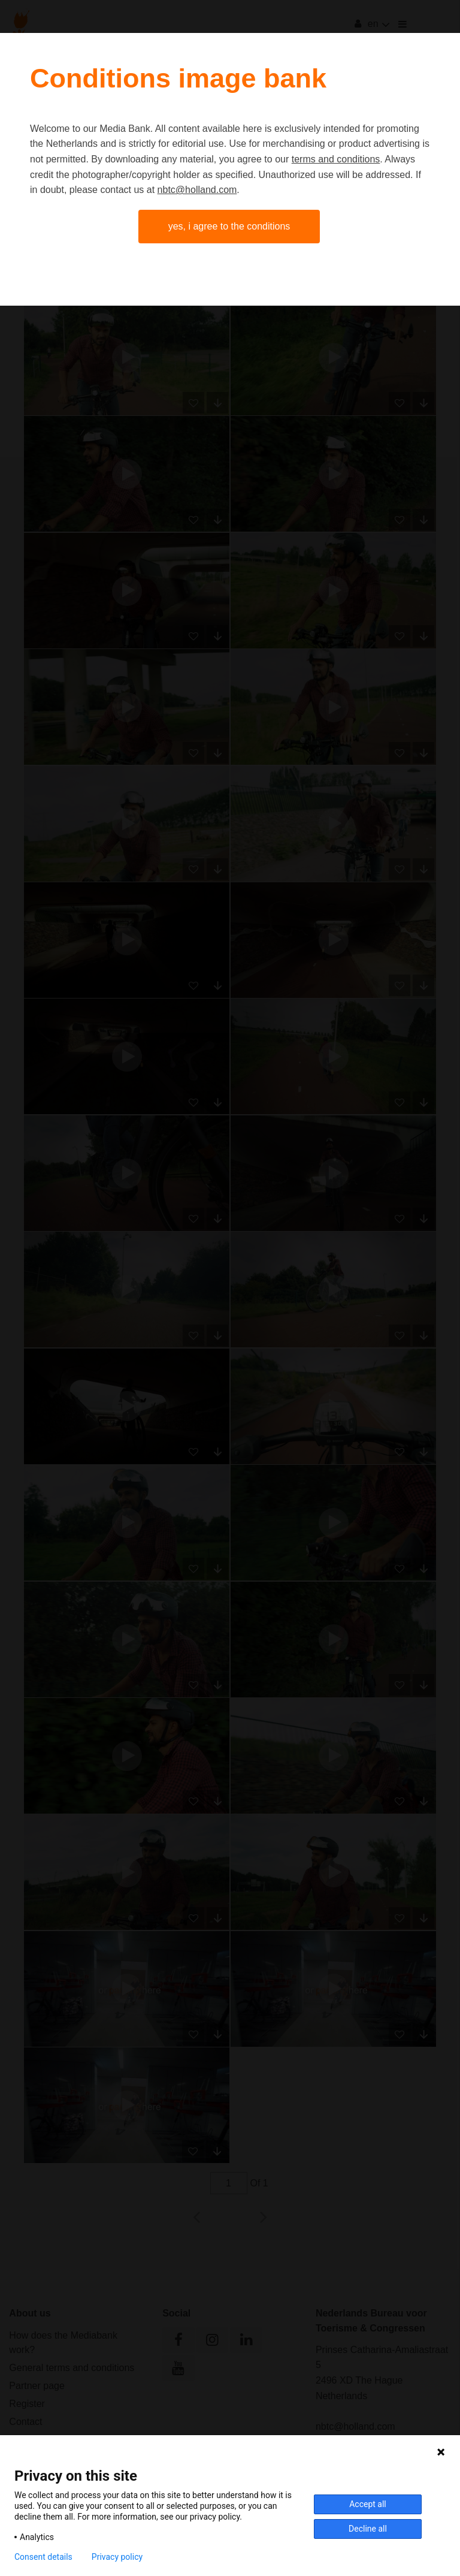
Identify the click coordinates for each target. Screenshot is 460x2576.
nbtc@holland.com (197, 190)
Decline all (368, 2528)
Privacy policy (117, 2557)
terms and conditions (336, 159)
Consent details (43, 2557)
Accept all (367, 2504)
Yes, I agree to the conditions (229, 226)
